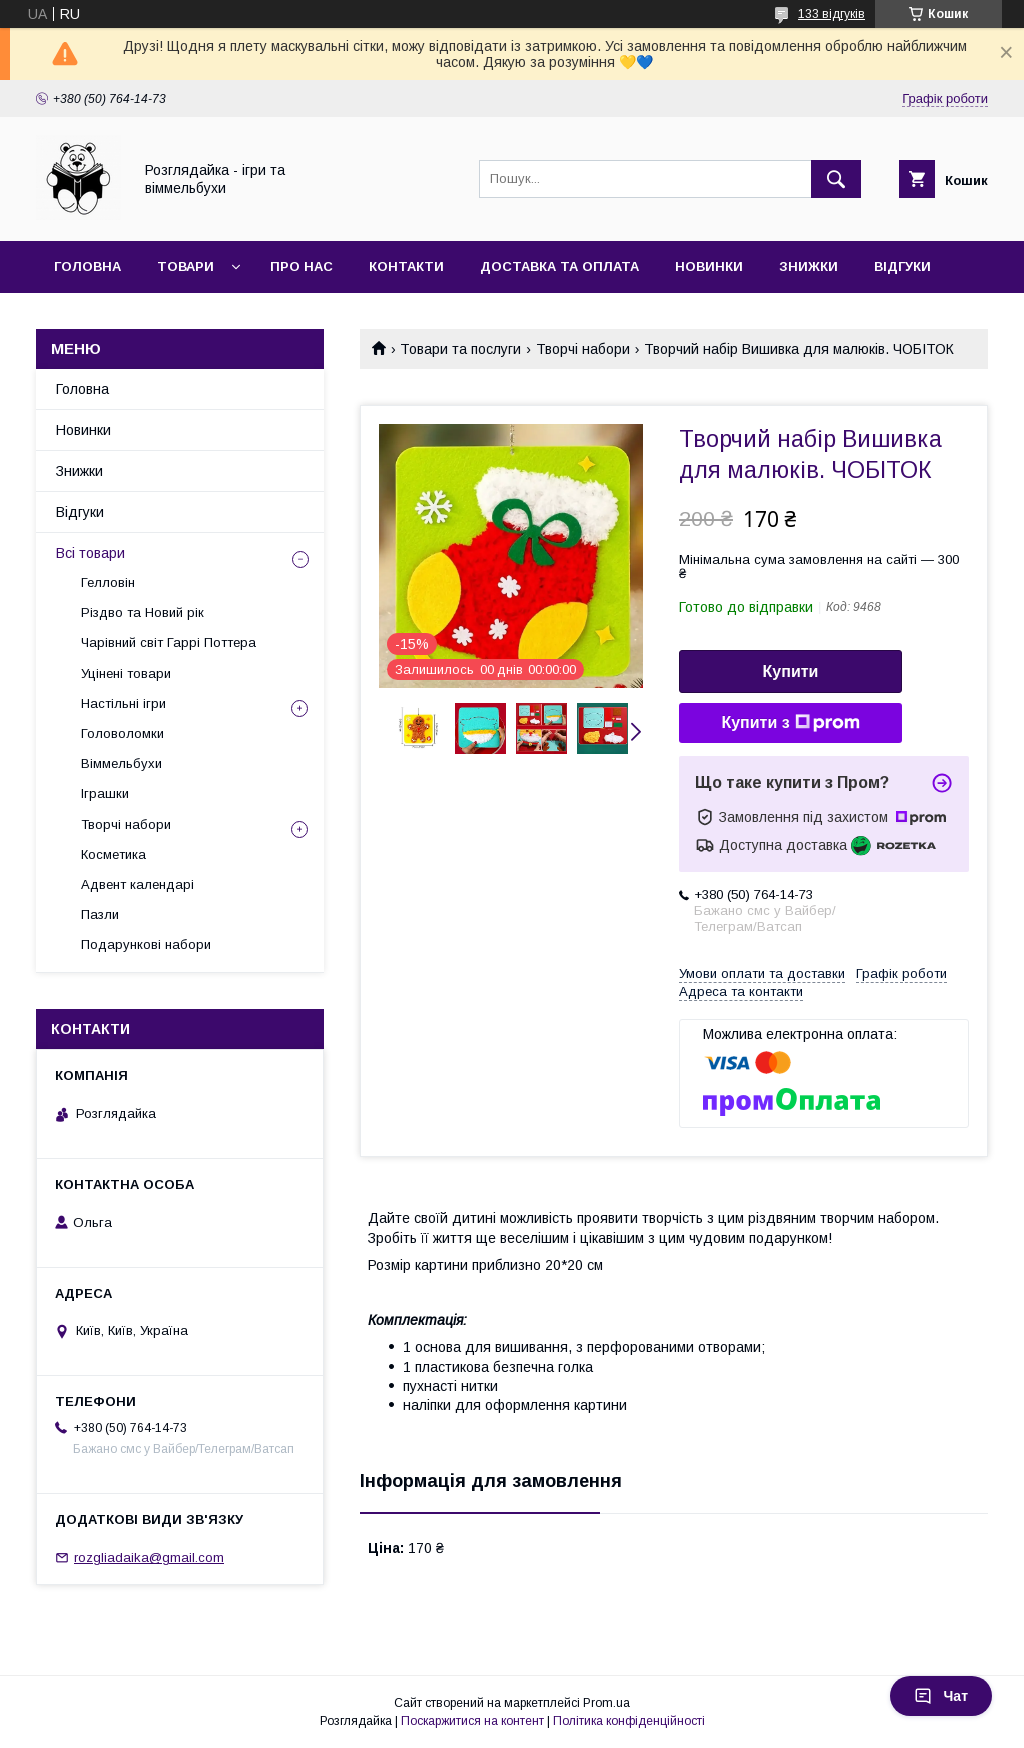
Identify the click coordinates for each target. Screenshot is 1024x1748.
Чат (941, 1696)
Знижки (808, 266)
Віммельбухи (121, 763)
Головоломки (122, 733)
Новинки (709, 266)
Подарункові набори (146, 944)
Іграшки (105, 793)
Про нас (301, 266)
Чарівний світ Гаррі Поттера (168, 642)
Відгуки (902, 266)
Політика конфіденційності (629, 1721)
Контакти (406, 266)
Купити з (790, 723)
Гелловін (108, 582)
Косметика (113, 854)
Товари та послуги (460, 349)
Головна (87, 266)
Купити (791, 671)
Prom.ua (606, 1703)
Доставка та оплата (559, 266)
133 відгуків (831, 14)
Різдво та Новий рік (142, 612)
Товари (185, 266)
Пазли (100, 914)
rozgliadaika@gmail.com (149, 1557)
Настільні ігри (123, 703)
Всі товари (90, 553)
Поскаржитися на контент (472, 1721)
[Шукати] (836, 179)
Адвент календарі (137, 884)
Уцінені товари (126, 673)
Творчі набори (583, 349)
